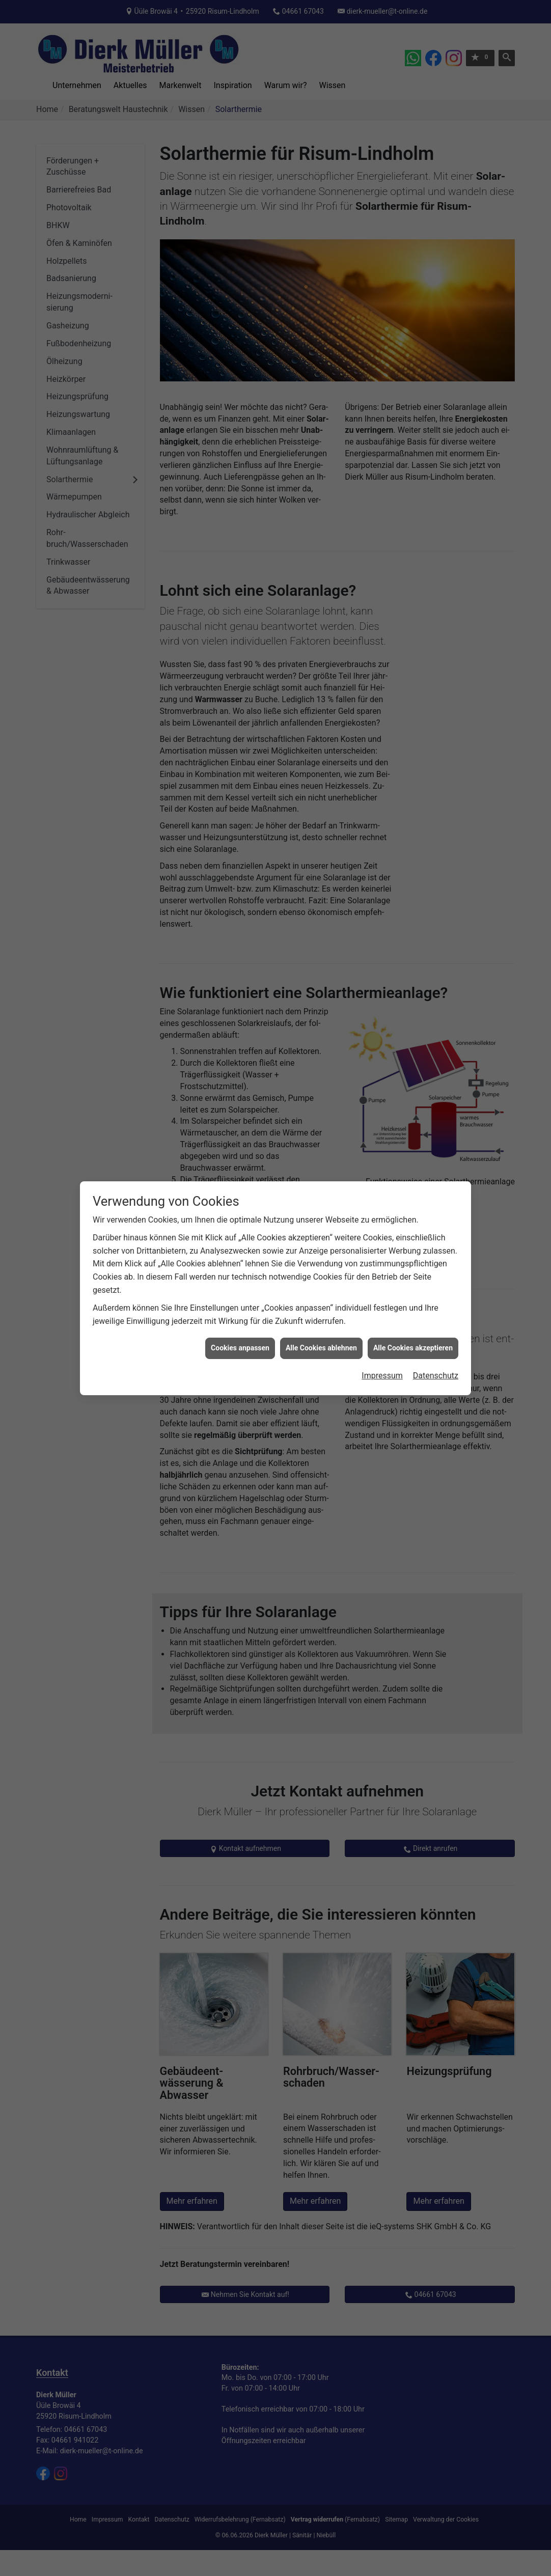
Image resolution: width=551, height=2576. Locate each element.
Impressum (382, 1375)
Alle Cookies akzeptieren (413, 1348)
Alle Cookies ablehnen (321, 1348)
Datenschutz (435, 1375)
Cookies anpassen (240, 1348)
